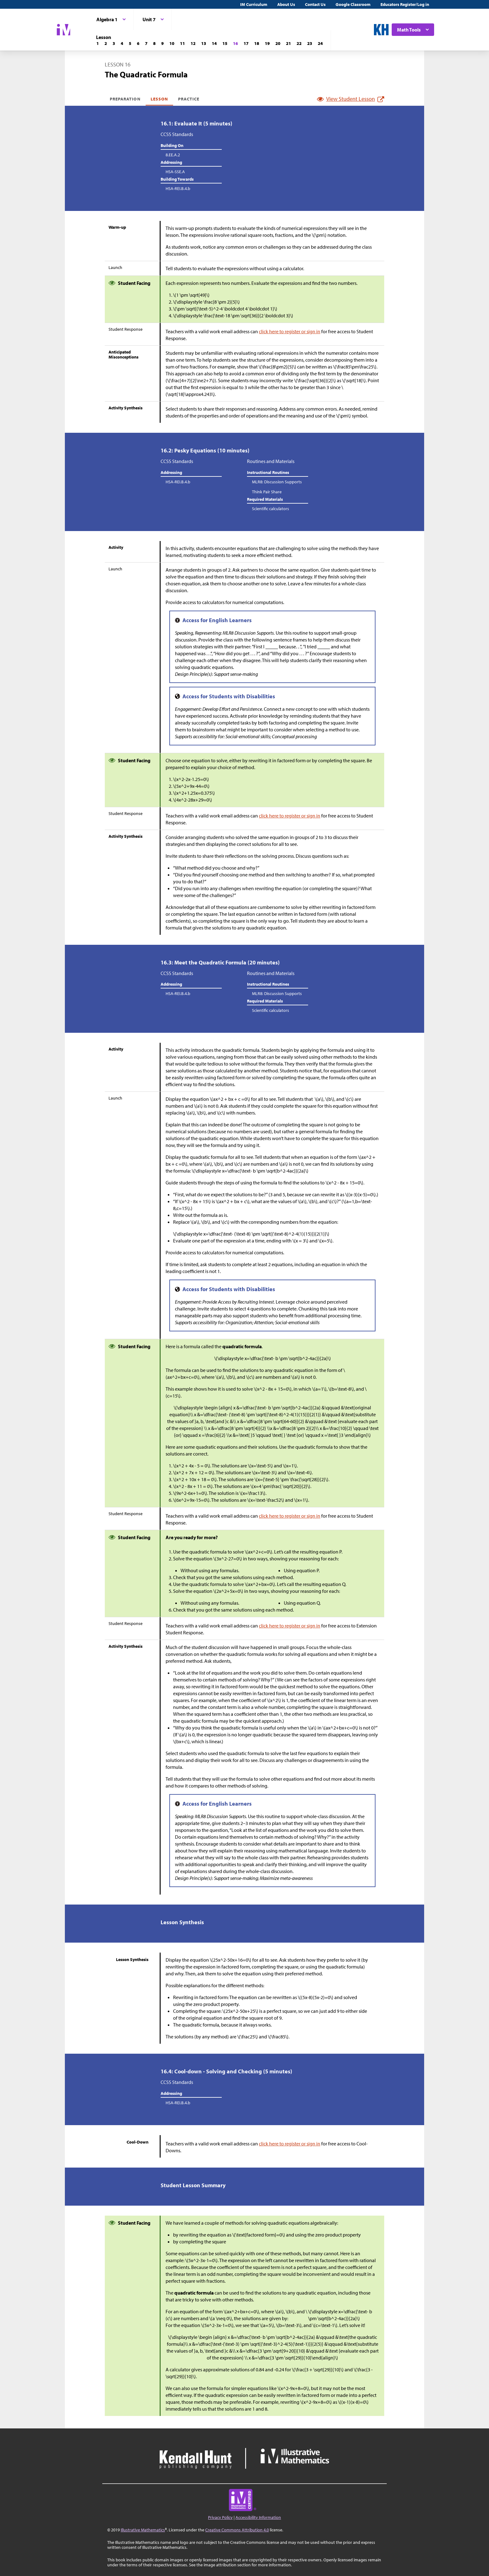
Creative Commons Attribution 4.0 (237, 2530)
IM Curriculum (253, 4)
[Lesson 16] (235, 43)
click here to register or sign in (289, 331)
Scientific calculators (270, 508)
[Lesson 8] (154, 43)
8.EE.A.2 (173, 154)
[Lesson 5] (130, 43)
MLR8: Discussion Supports (277, 481)
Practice (188, 99)
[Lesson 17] (246, 43)
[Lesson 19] (267, 43)
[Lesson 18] (256, 43)
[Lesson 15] (225, 43)
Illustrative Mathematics (143, 2530)
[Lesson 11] (182, 43)
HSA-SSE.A (175, 171)
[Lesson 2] (106, 43)
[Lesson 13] (203, 43)
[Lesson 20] (278, 43)
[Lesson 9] (162, 43)
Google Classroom (353, 4)
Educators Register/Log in (404, 4)
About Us (286, 4)
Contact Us (315, 4)
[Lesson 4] (122, 43)
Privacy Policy (220, 2517)
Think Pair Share (267, 491)
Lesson (159, 99)
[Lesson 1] (98, 43)
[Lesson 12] (193, 43)
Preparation (125, 99)
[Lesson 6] (138, 43)
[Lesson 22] (299, 43)
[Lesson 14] (214, 43)
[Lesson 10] (172, 43)
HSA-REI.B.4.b (178, 188)
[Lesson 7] (146, 43)
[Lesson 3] (114, 43)
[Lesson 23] (309, 43)
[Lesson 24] (320, 43)
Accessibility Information (258, 2517)
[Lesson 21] (288, 43)
